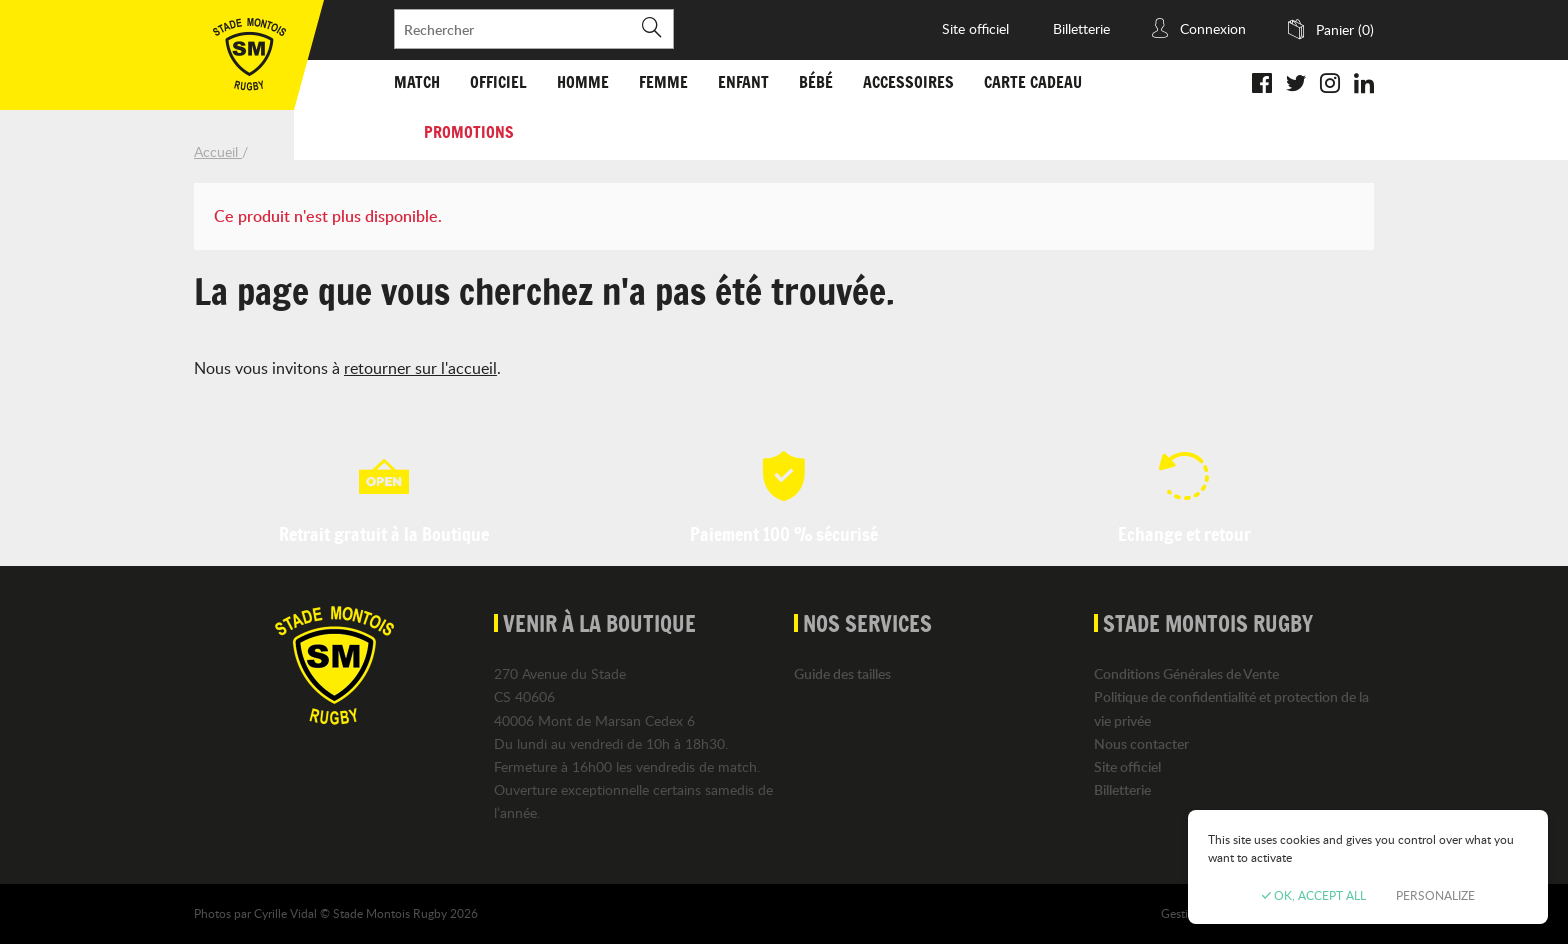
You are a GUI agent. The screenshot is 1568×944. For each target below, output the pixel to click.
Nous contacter (1141, 743)
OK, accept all (1314, 895)
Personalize (1435, 895)
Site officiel (975, 28)
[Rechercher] (534, 29)
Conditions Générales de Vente (1186, 673)
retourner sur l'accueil (420, 368)
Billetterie (1081, 28)
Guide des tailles (842, 673)
